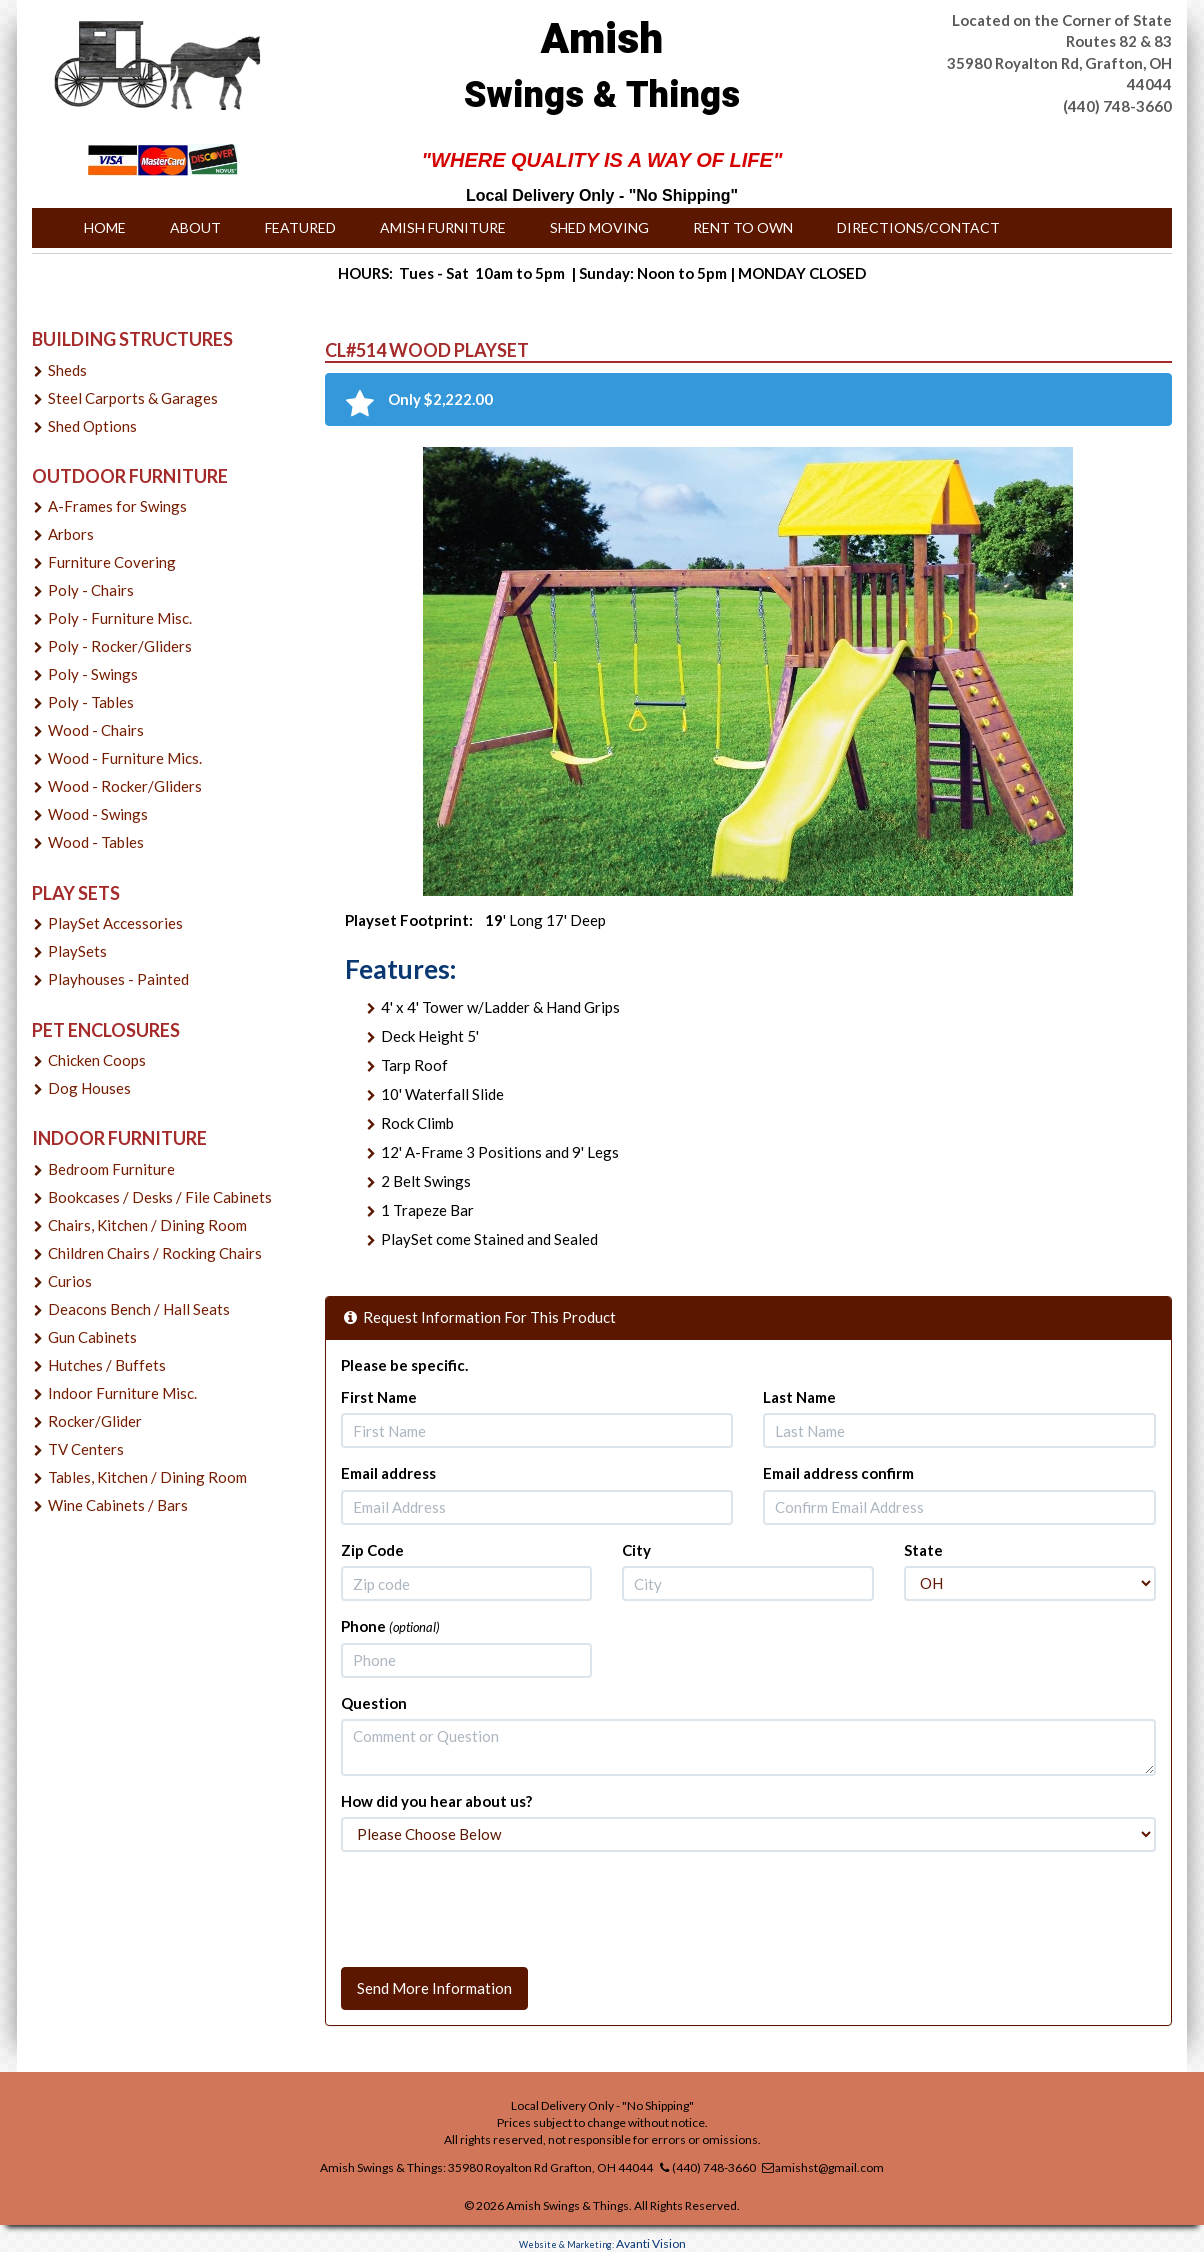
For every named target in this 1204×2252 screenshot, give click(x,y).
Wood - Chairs (96, 730)
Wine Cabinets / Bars (118, 1505)
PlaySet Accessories (115, 923)
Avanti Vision (651, 2243)
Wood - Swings (98, 814)
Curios (70, 1281)
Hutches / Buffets (107, 1365)
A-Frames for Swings (117, 506)
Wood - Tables (96, 842)
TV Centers (86, 1449)
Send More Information (434, 1988)
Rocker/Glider (95, 1421)
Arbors (71, 534)
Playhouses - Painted (118, 979)
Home (105, 227)
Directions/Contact (918, 227)
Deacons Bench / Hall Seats (139, 1309)
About (195, 227)
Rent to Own (743, 227)
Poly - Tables (91, 702)
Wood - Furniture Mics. (125, 758)
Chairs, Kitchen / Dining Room (147, 1225)
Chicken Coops (97, 1060)
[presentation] (493, 1906)
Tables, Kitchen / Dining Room (147, 1477)
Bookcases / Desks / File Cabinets (160, 1197)
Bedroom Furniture (111, 1169)
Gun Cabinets (92, 1337)
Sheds (67, 370)
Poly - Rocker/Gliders (120, 646)
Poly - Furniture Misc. (120, 618)
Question (374, 1703)
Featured (300, 227)
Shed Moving (599, 227)
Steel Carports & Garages (133, 398)
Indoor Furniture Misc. (122, 1393)
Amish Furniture (443, 227)
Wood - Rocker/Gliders (125, 786)
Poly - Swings (93, 674)
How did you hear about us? (436, 1801)
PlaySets (77, 951)
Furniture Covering (112, 562)
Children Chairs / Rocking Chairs (155, 1253)
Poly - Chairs (91, 590)
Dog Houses (89, 1088)
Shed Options (92, 426)
